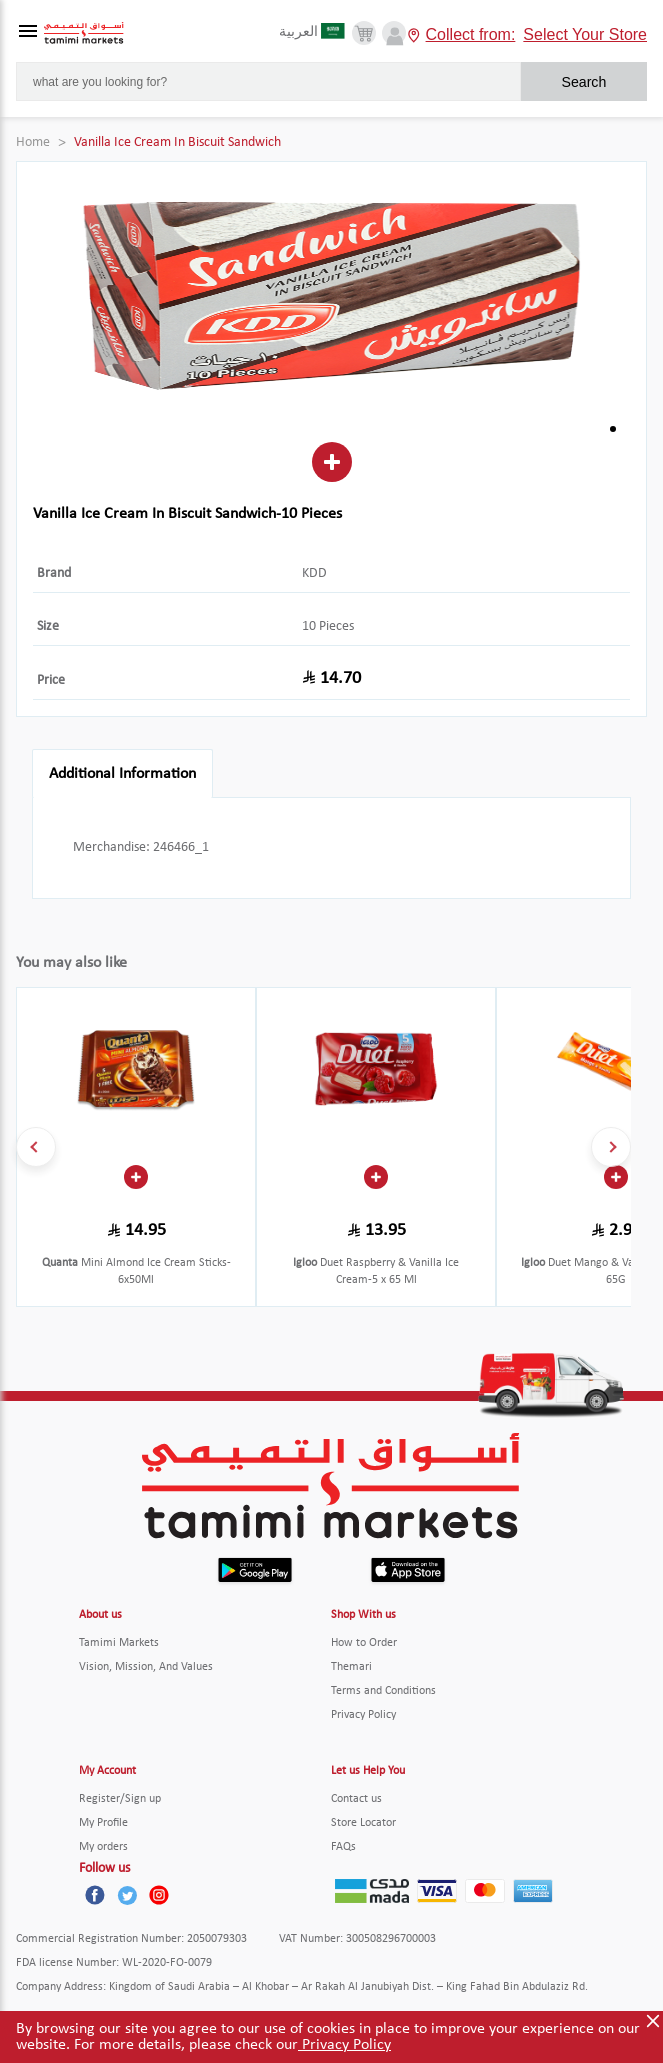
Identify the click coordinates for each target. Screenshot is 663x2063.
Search (583, 82)
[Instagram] (159, 1895)
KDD (314, 573)
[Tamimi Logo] (84, 33)
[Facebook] (95, 1895)
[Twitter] (127, 1895)
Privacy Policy (344, 2045)
